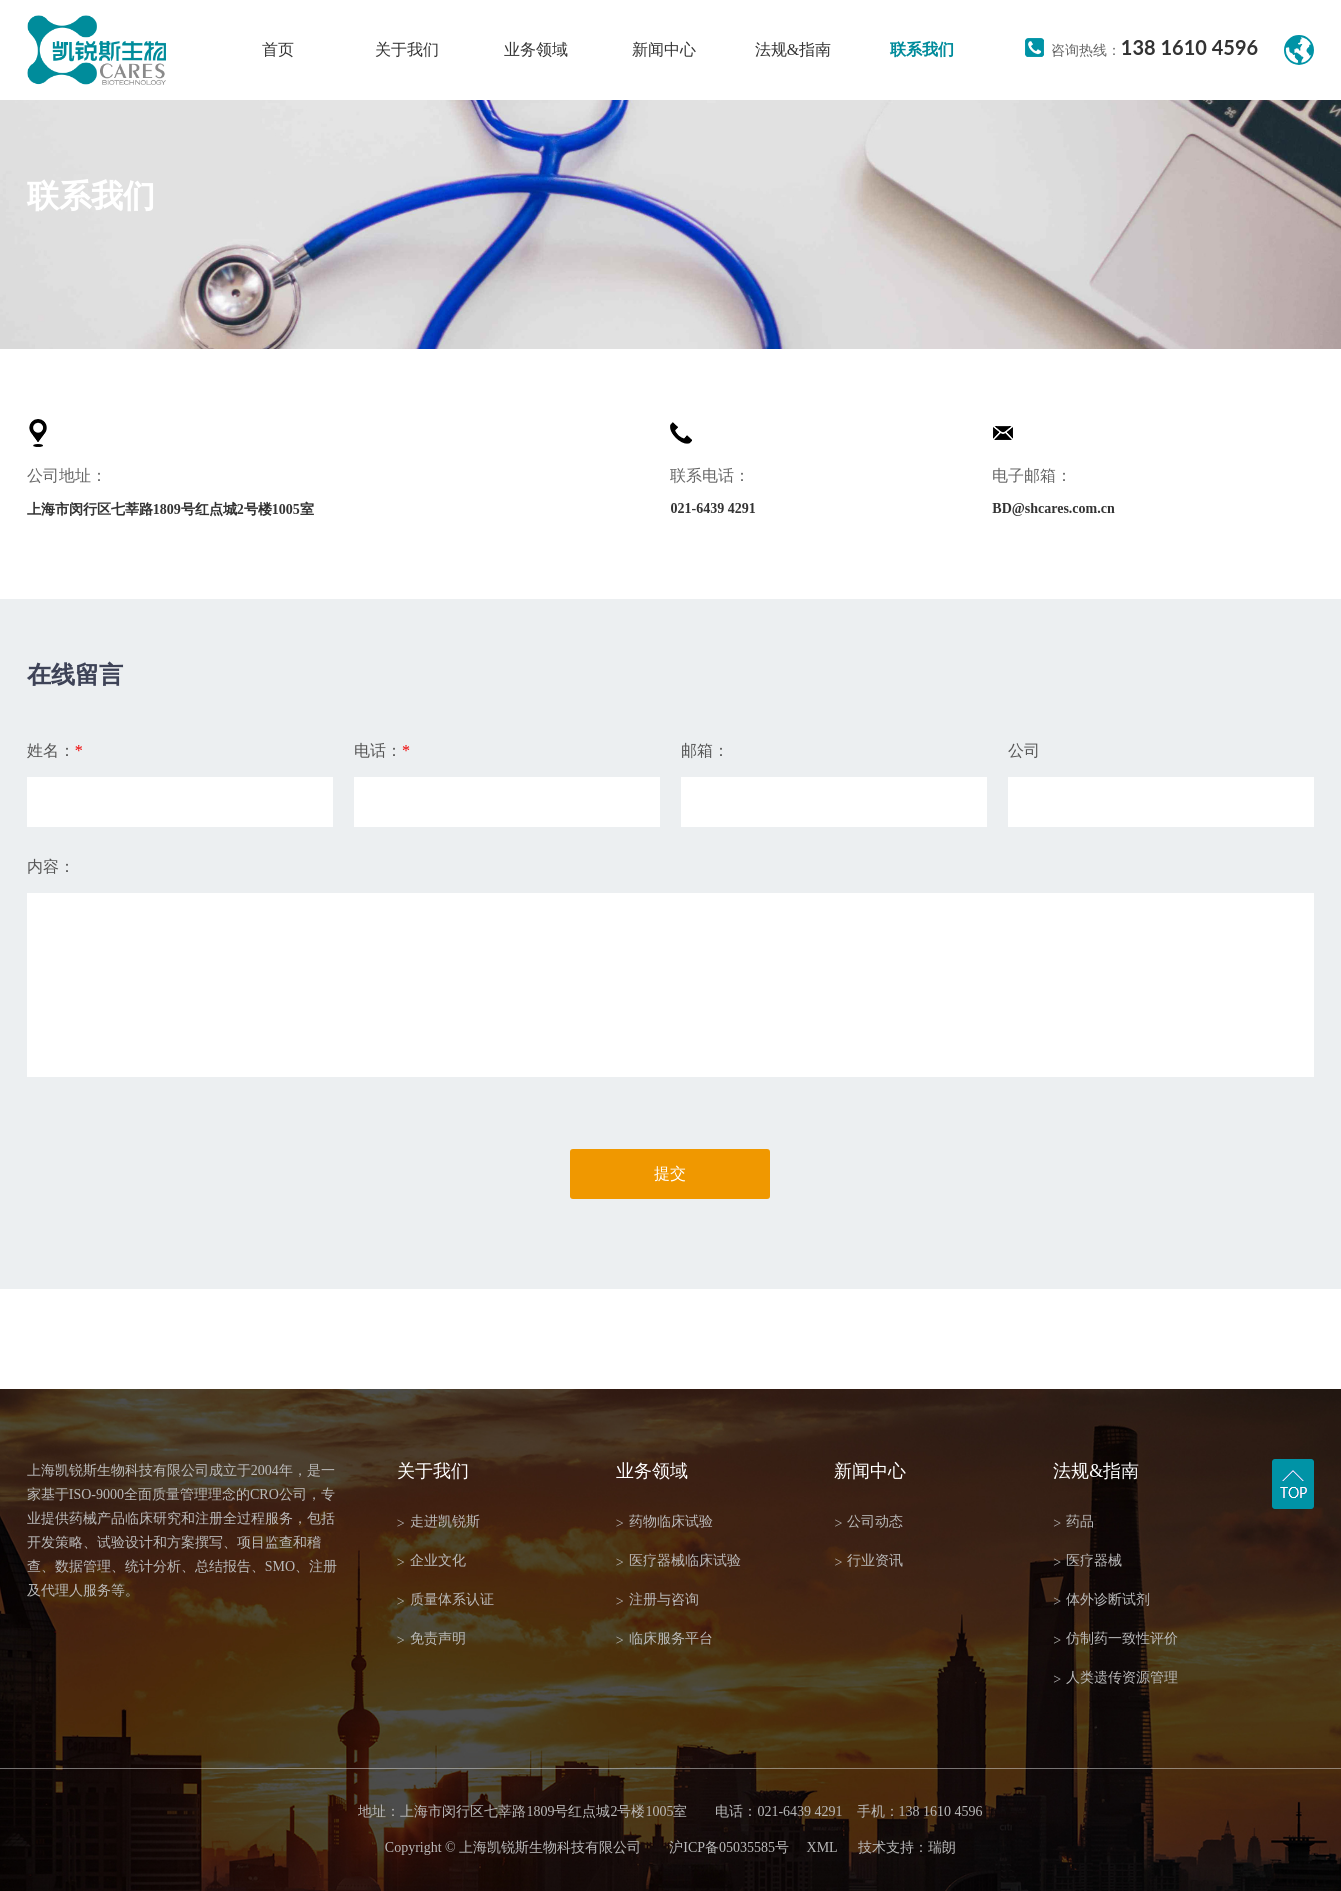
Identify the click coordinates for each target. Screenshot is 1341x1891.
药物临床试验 (664, 1522)
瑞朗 (942, 1847)
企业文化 (431, 1561)
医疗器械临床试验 (678, 1561)
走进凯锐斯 (438, 1522)
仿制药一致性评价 (1115, 1639)
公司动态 (868, 1522)
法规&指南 (793, 49)
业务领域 (536, 49)
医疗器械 (1087, 1561)
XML (822, 1847)
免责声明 (431, 1639)
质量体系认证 (445, 1600)
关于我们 (407, 49)
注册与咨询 (657, 1600)
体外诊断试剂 (1101, 1600)
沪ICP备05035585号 (729, 1847)
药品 (1073, 1522)
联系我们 (922, 49)
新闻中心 (664, 49)
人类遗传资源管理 (1115, 1678)
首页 (278, 49)
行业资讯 (868, 1561)
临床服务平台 (664, 1639)
